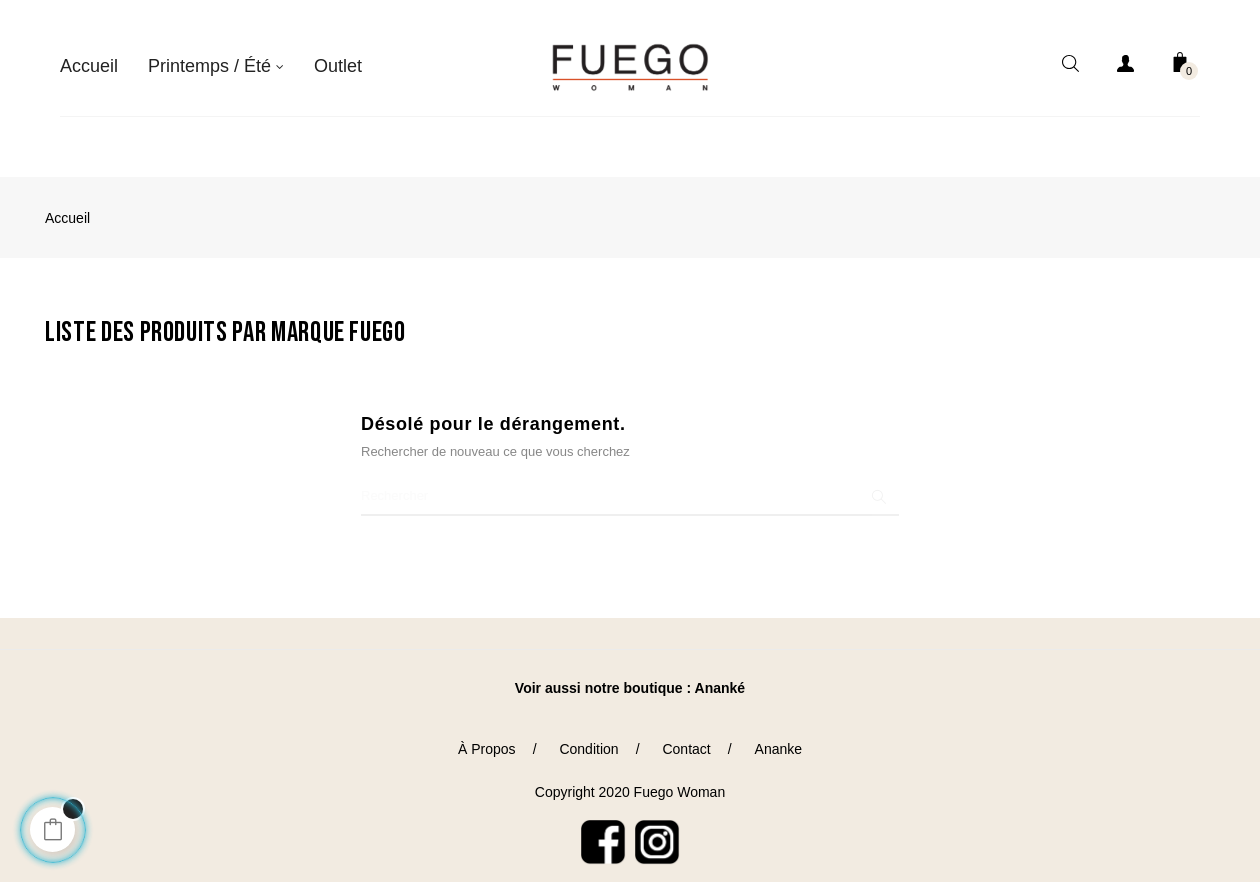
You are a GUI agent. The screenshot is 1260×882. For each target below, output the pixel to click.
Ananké (720, 672)
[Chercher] (630, 480)
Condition (588, 733)
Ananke (778, 733)
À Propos (487, 733)
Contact (686, 733)
